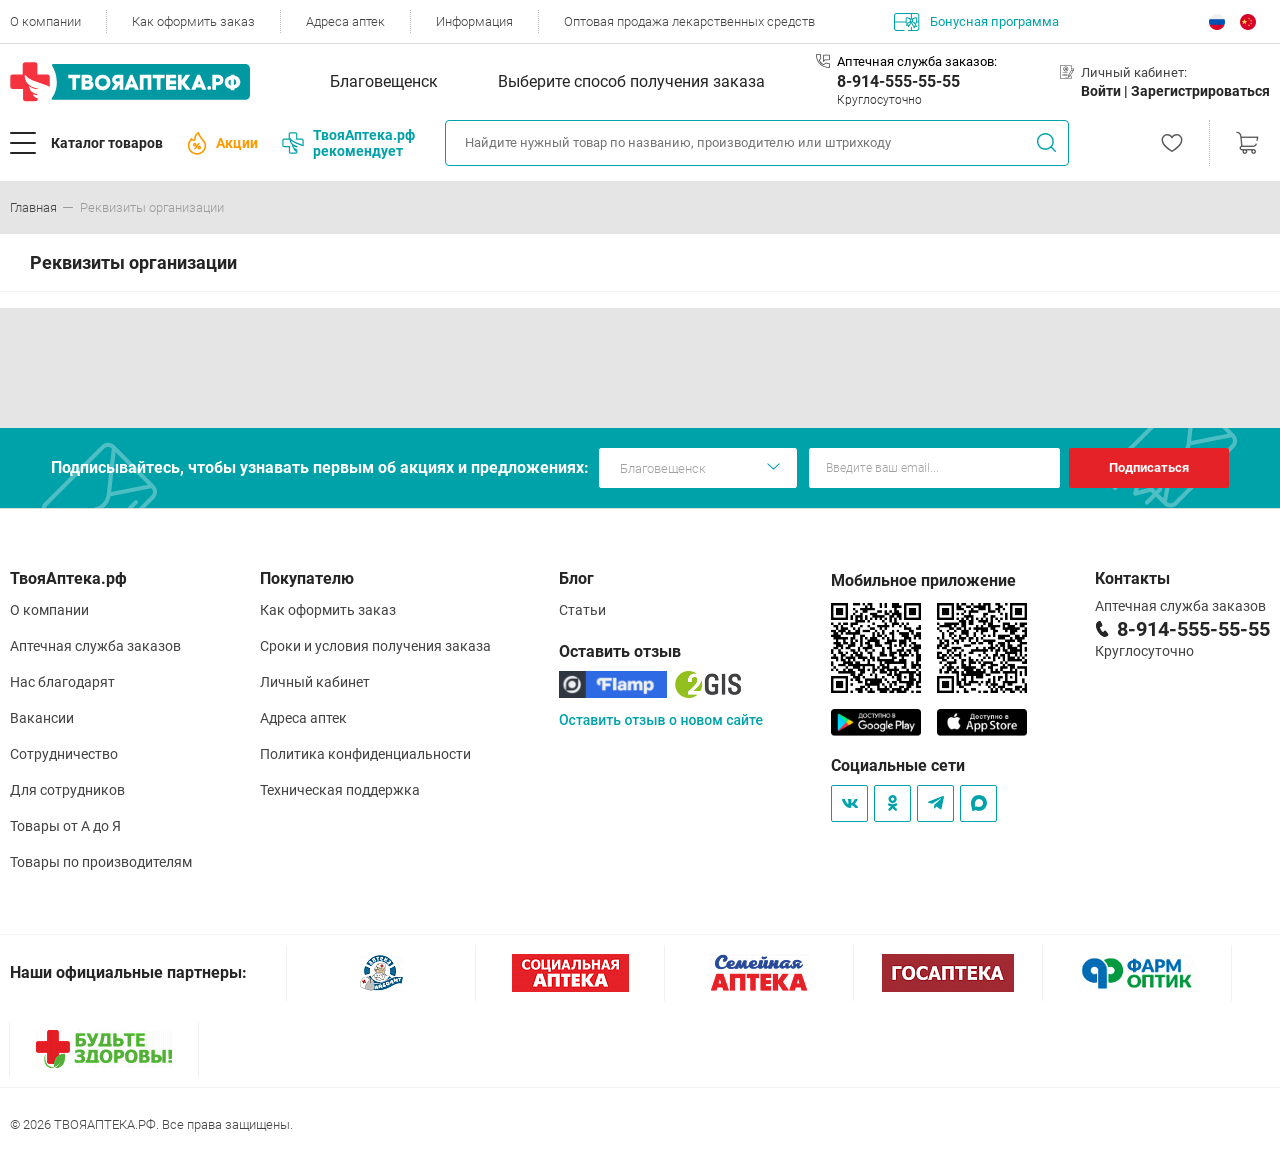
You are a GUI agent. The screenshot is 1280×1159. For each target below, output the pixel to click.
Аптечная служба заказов (95, 646)
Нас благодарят (62, 682)
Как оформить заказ (193, 21)
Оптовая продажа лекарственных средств (689, 21)
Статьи (582, 610)
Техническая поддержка (340, 790)
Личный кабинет (315, 682)
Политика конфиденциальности (365, 754)
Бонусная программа (976, 22)
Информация (474, 21)
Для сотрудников (67, 790)
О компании (45, 21)
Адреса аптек (345, 21)
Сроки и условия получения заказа (375, 646)
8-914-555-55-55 (898, 81)
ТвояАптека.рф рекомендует (348, 143)
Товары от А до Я (65, 826)
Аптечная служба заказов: (917, 61)
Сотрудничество (64, 754)
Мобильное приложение (923, 580)
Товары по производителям (101, 862)
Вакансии (42, 718)
